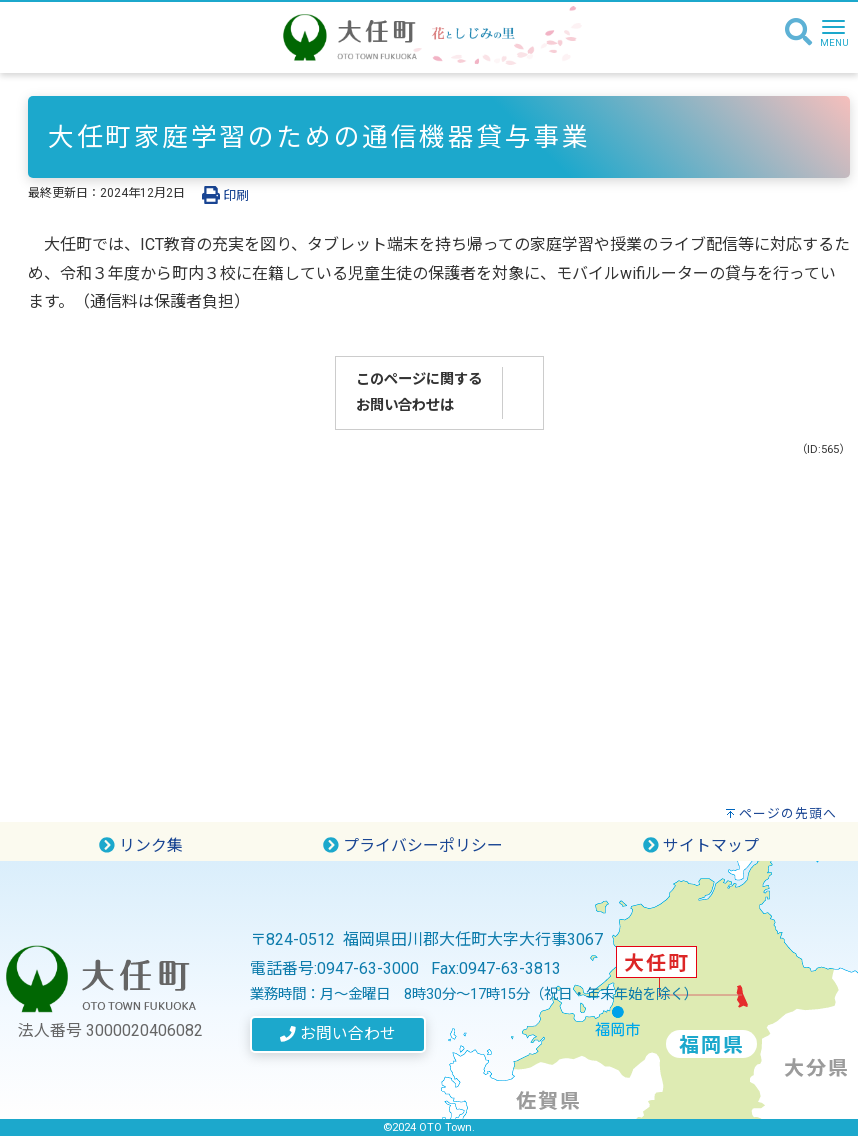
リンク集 (141, 845)
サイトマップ (701, 845)
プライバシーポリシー (413, 845)
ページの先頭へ (788, 813)
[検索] (798, 33)
